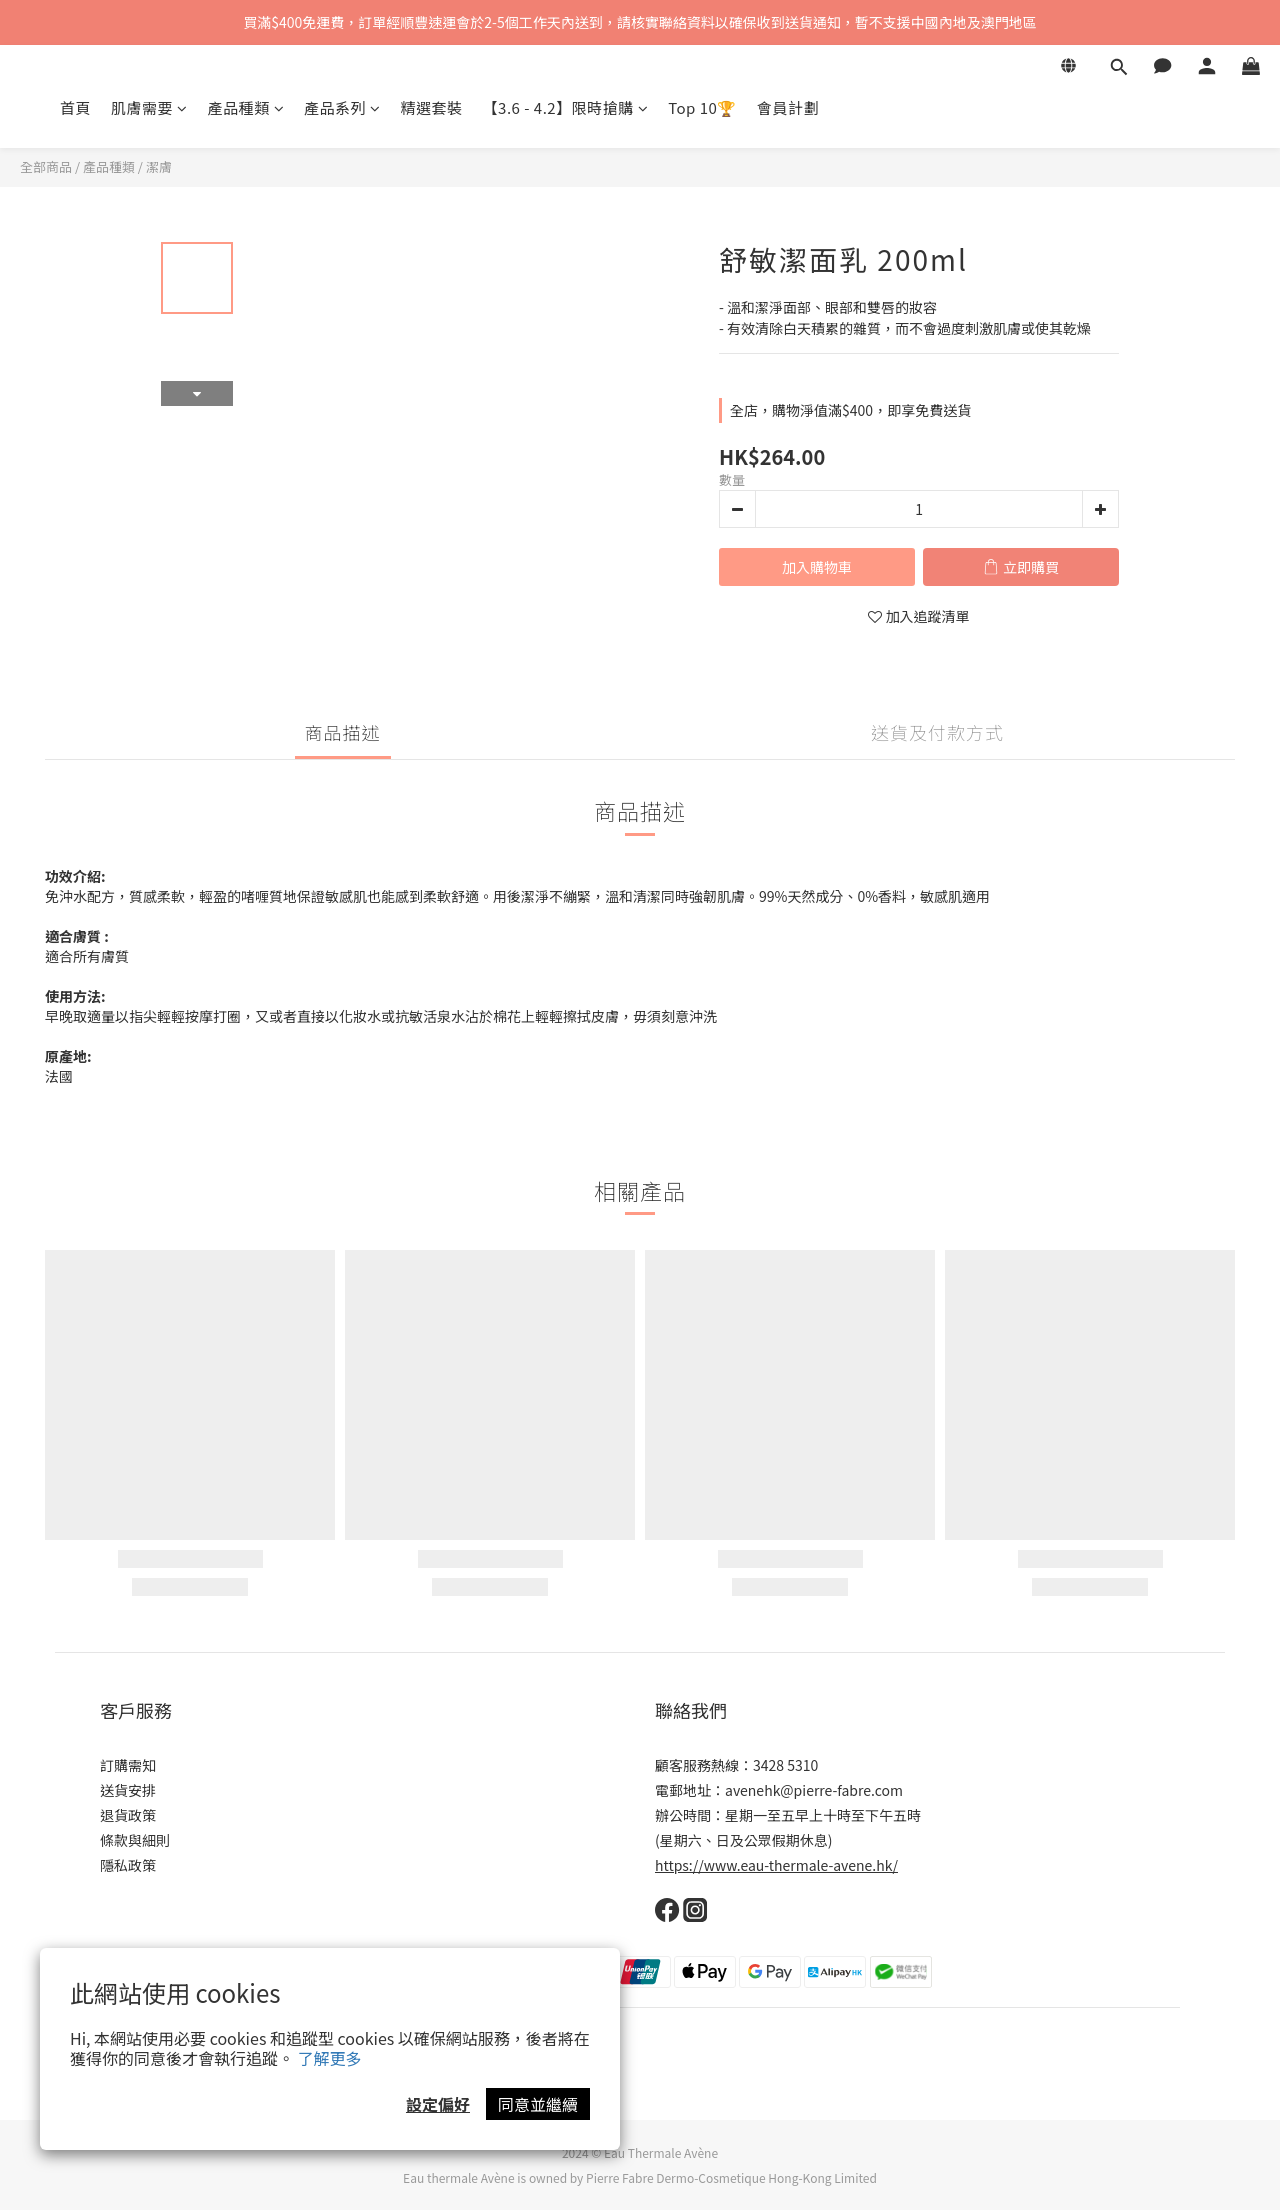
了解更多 (330, 2058)
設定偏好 (438, 2104)
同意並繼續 (538, 2104)
